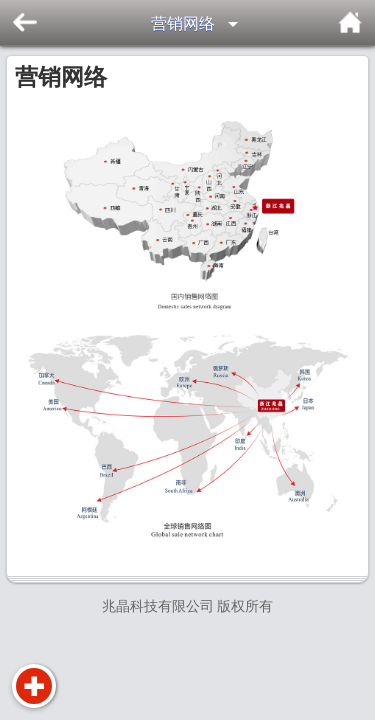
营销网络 (183, 23)
